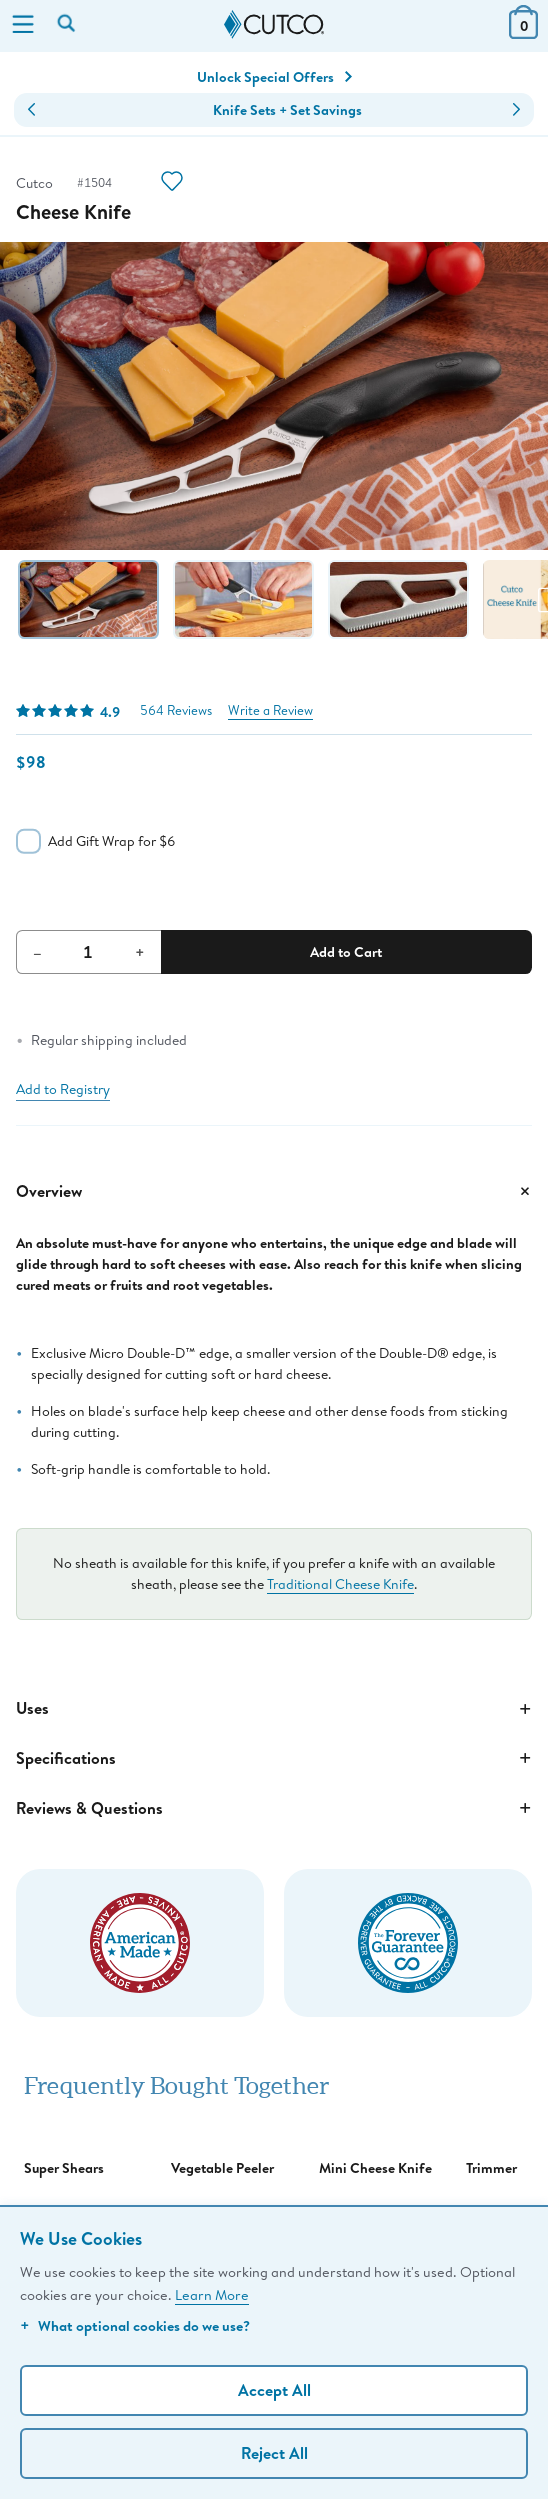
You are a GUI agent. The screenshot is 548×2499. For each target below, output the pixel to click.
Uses (274, 1709)
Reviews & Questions (274, 1808)
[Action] (172, 183)
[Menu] (23, 26)
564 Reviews (176, 710)
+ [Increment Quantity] (140, 952)
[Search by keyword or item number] (68, 25)
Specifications (274, 1758)
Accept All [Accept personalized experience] (274, 2390)
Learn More (212, 2294)
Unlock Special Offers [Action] (274, 77)
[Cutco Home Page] (274, 25)
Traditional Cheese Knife (340, 1584)
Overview (274, 1191)
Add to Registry (63, 1089)
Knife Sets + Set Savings (287, 110)
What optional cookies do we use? (135, 2325)
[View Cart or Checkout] (523, 32)
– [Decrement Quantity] (37, 952)
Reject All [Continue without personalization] (274, 2453)
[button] (31, 110)
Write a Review (270, 710)
